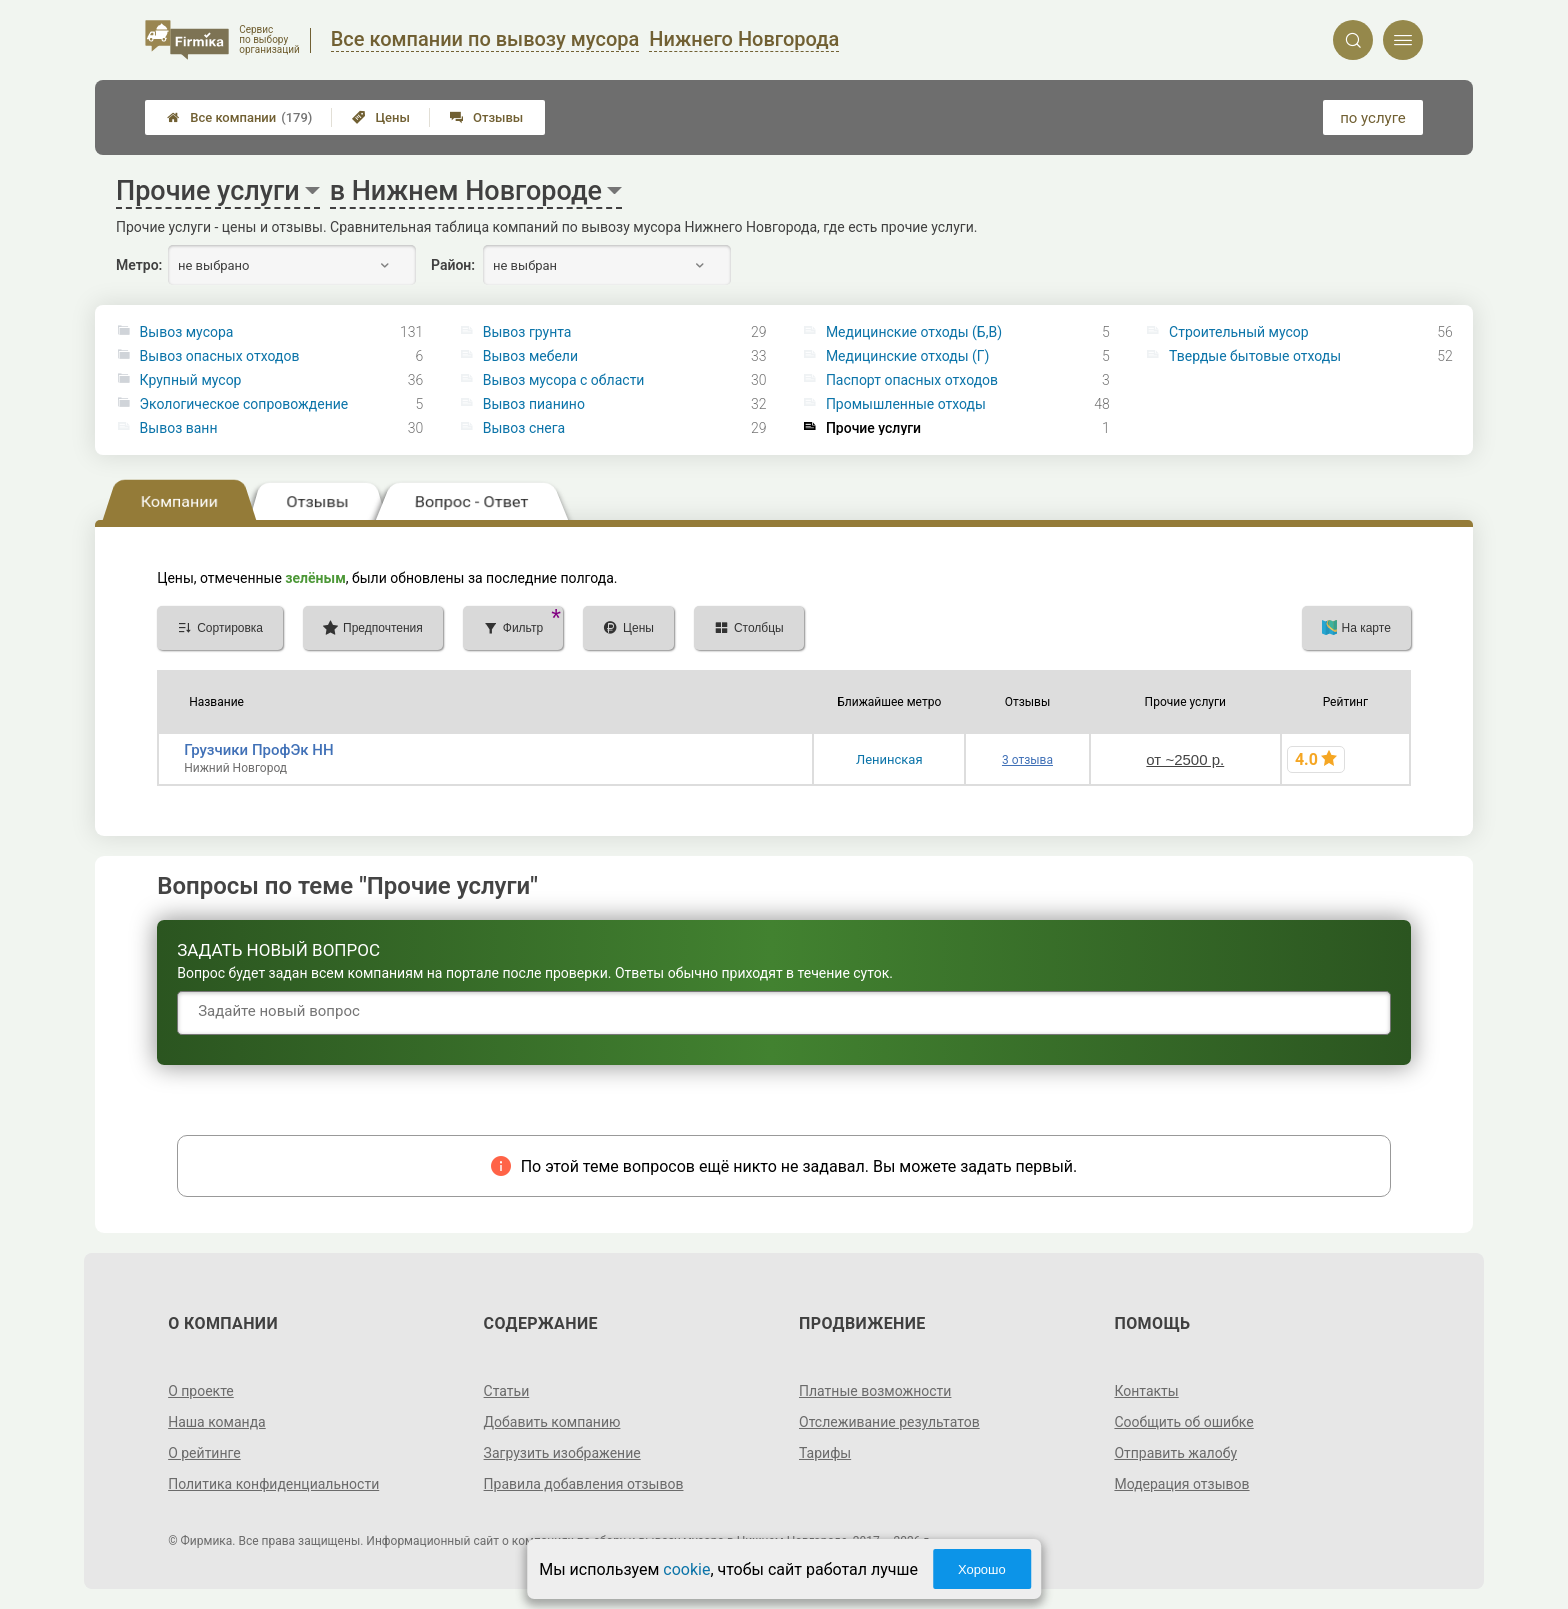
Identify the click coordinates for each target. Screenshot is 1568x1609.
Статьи (507, 1391)
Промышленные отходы (906, 404)
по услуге (1373, 118)
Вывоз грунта (527, 332)
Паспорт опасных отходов (912, 380)
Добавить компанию (552, 1422)
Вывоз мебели (530, 356)
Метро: (139, 265)
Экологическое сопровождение (244, 404)
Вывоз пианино (534, 404)
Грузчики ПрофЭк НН (258, 750)
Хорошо (982, 1569)
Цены (381, 117)
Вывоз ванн (179, 428)
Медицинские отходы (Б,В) (914, 332)
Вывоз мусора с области (564, 380)
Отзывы (486, 117)
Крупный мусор (191, 380)
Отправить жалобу (1175, 1453)
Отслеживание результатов (889, 1422)
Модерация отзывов (1181, 1484)
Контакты (1146, 1391)
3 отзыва (1027, 760)
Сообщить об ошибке (1183, 1422)
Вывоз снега (524, 428)
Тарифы (825, 1453)
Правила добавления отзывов (584, 1484)
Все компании (239, 117)
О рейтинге (204, 1453)
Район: (453, 265)
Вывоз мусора (187, 332)
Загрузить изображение (562, 1453)
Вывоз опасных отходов (220, 356)
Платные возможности (875, 1391)
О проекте (201, 1391)
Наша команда (217, 1422)
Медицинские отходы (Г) (908, 356)
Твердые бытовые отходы (1255, 356)
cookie (686, 1569)
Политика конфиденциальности (273, 1484)
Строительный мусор (1239, 332)
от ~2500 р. (1185, 759)
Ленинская (889, 759)
